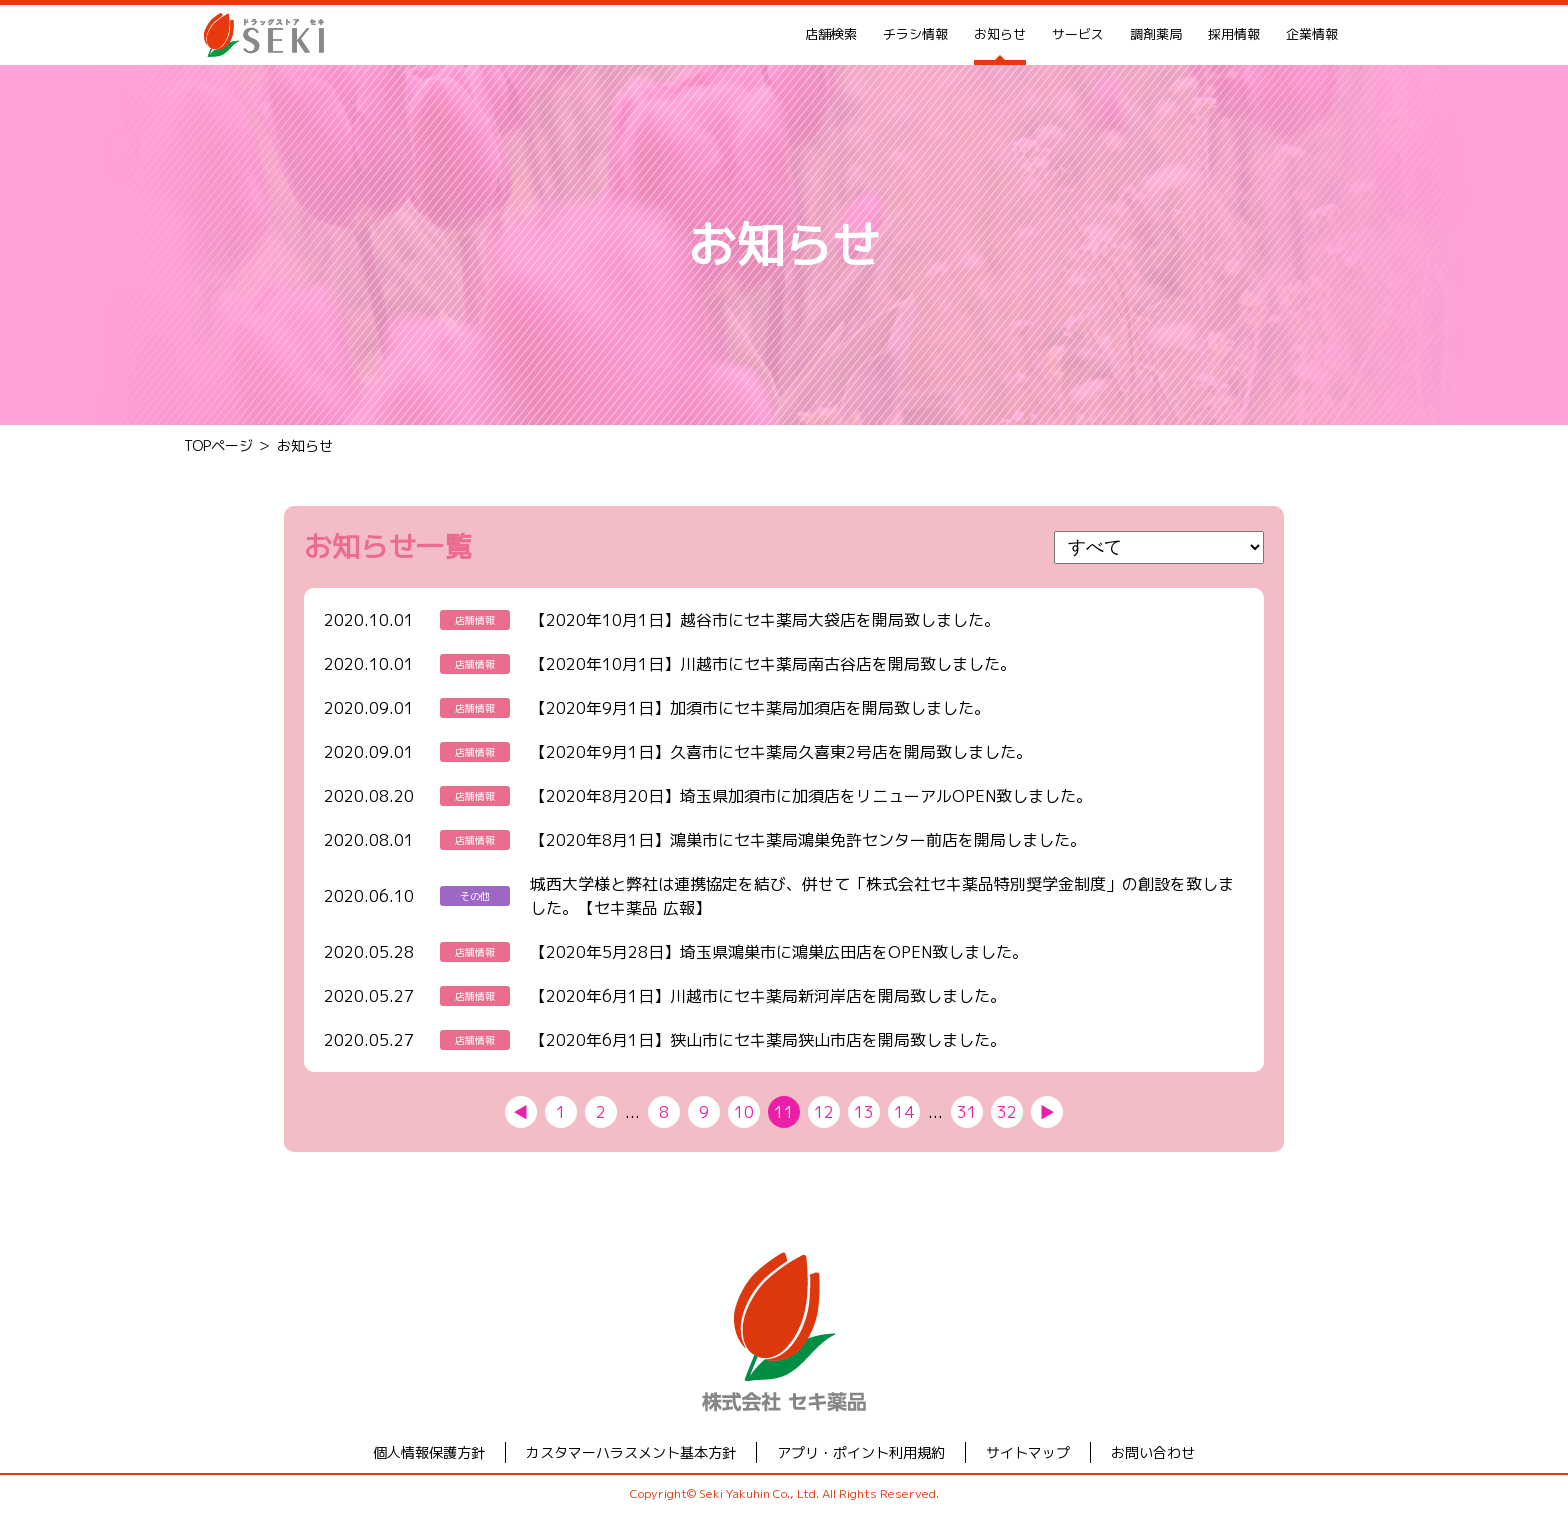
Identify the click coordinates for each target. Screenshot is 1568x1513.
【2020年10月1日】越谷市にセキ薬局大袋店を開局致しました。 (765, 620)
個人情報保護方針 (429, 1452)
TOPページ (218, 445)
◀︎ (521, 1112)
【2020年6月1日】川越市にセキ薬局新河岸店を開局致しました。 (768, 996)
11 (784, 1112)
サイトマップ (1028, 1452)
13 (864, 1112)
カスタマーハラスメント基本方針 (631, 1452)
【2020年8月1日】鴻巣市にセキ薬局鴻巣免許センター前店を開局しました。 (808, 840)
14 (904, 1112)
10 (744, 1112)
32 (1007, 1112)
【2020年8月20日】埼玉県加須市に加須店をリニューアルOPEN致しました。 (811, 796)
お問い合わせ (1153, 1452)
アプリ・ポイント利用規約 (861, 1452)
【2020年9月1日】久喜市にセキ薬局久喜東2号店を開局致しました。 (781, 752)
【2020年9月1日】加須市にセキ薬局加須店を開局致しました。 (760, 708)
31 (967, 1112)
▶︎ (1047, 1112)
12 (824, 1112)
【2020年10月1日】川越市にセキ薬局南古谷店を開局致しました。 (773, 664)
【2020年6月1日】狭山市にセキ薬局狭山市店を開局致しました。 (768, 1040)
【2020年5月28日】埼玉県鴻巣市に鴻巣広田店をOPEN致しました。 (779, 952)
